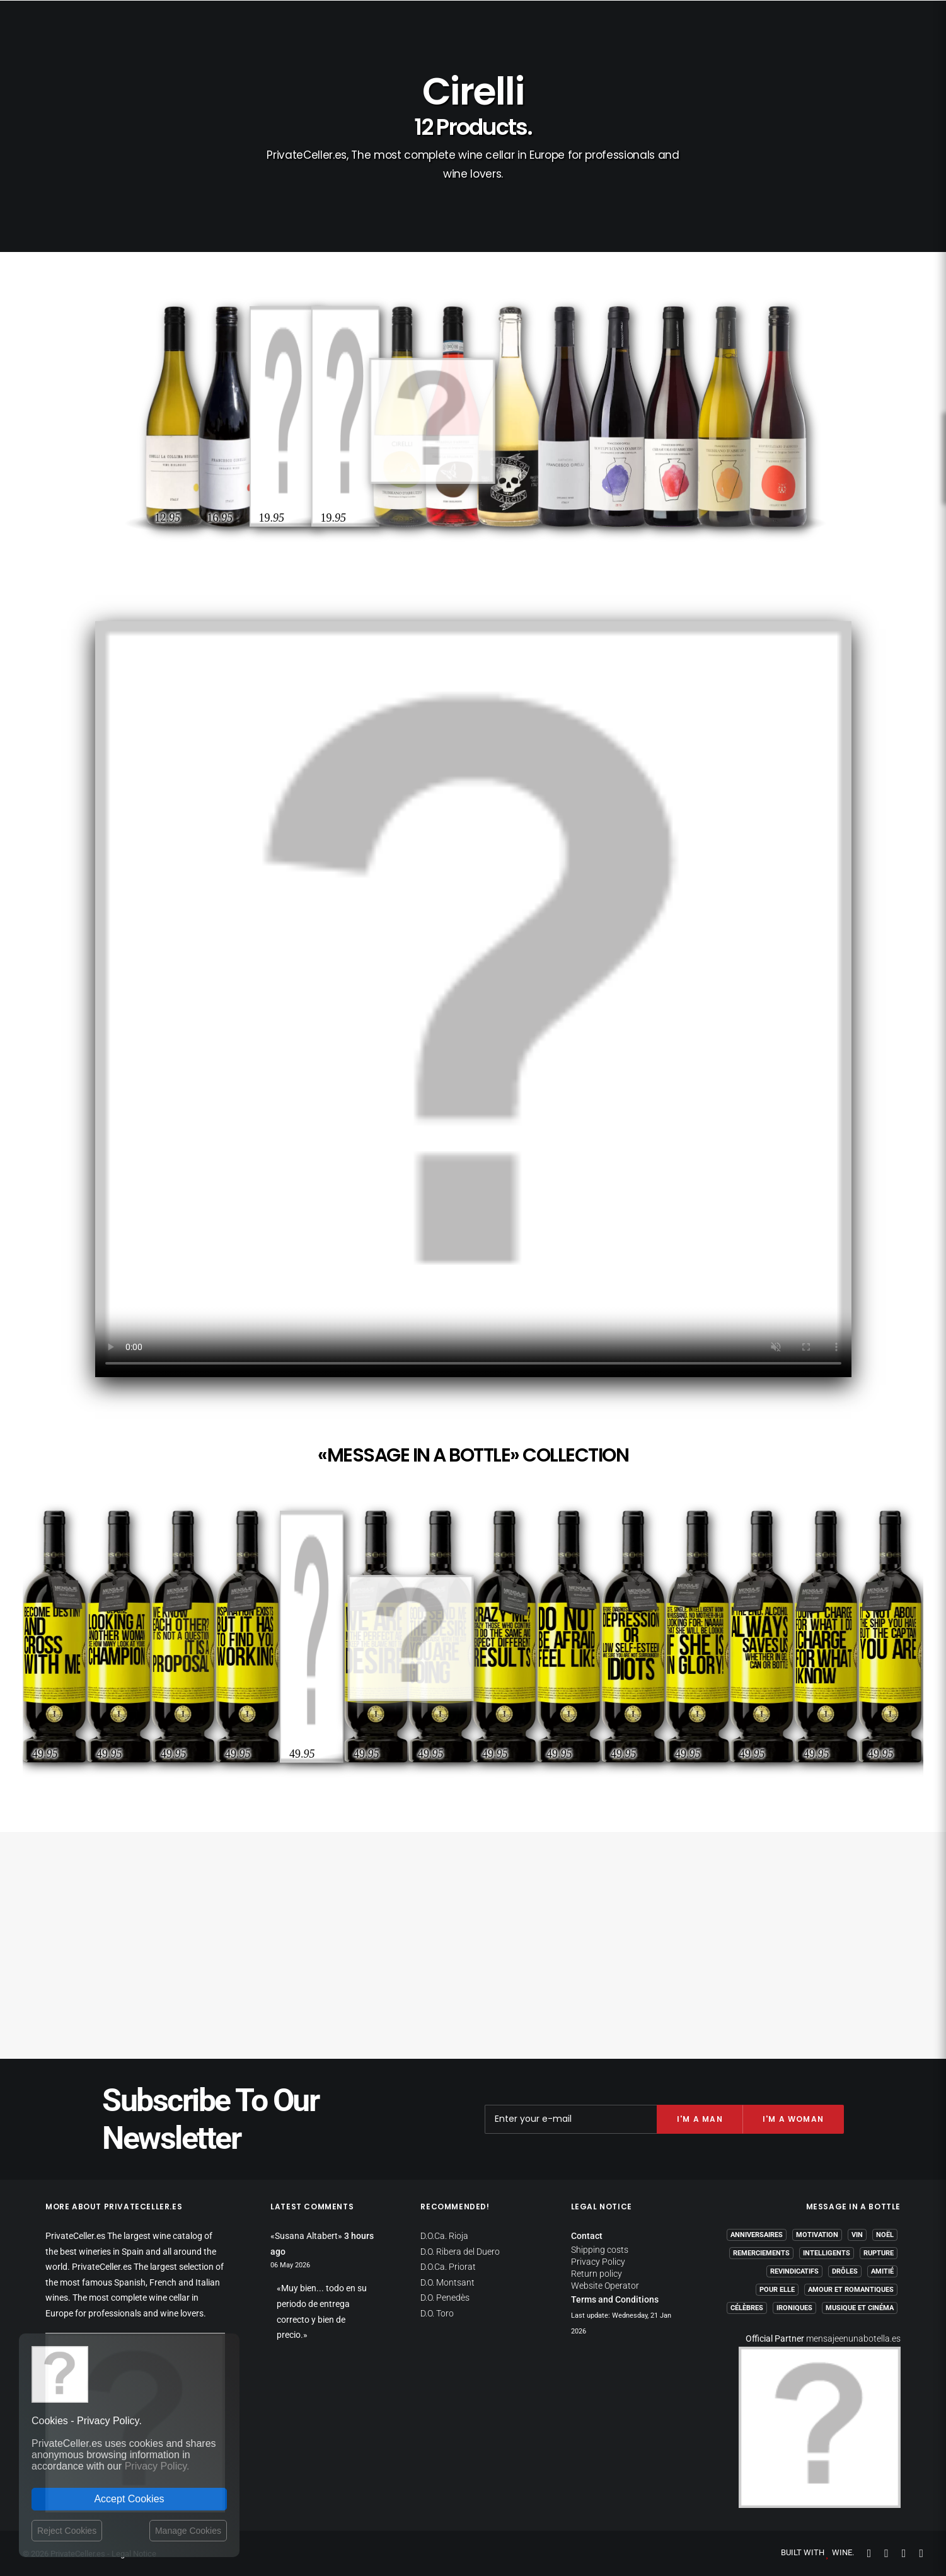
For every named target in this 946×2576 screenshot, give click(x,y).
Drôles (845, 2271)
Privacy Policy (598, 2262)
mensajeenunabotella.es (853, 2338)
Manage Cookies (188, 2531)
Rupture (878, 2253)
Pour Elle (777, 2290)
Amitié (882, 2271)
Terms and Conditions (615, 2299)
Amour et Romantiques (851, 2290)
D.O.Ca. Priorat (448, 2267)
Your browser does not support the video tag (473, 999)
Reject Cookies (66, 2531)
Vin (857, 2235)
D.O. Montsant (447, 2282)
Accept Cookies (129, 2498)
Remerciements (761, 2253)
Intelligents (826, 2253)
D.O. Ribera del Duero (460, 2252)
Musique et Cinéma (860, 2308)
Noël (885, 2235)
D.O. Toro (437, 2313)
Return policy (596, 2274)
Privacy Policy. (157, 2466)
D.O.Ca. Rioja (444, 2236)
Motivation (817, 2235)
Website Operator (605, 2286)
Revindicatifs (794, 2271)
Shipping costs (599, 2250)
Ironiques (794, 2308)
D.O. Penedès (445, 2298)
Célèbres (746, 2308)
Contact (587, 2236)
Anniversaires (756, 2235)
